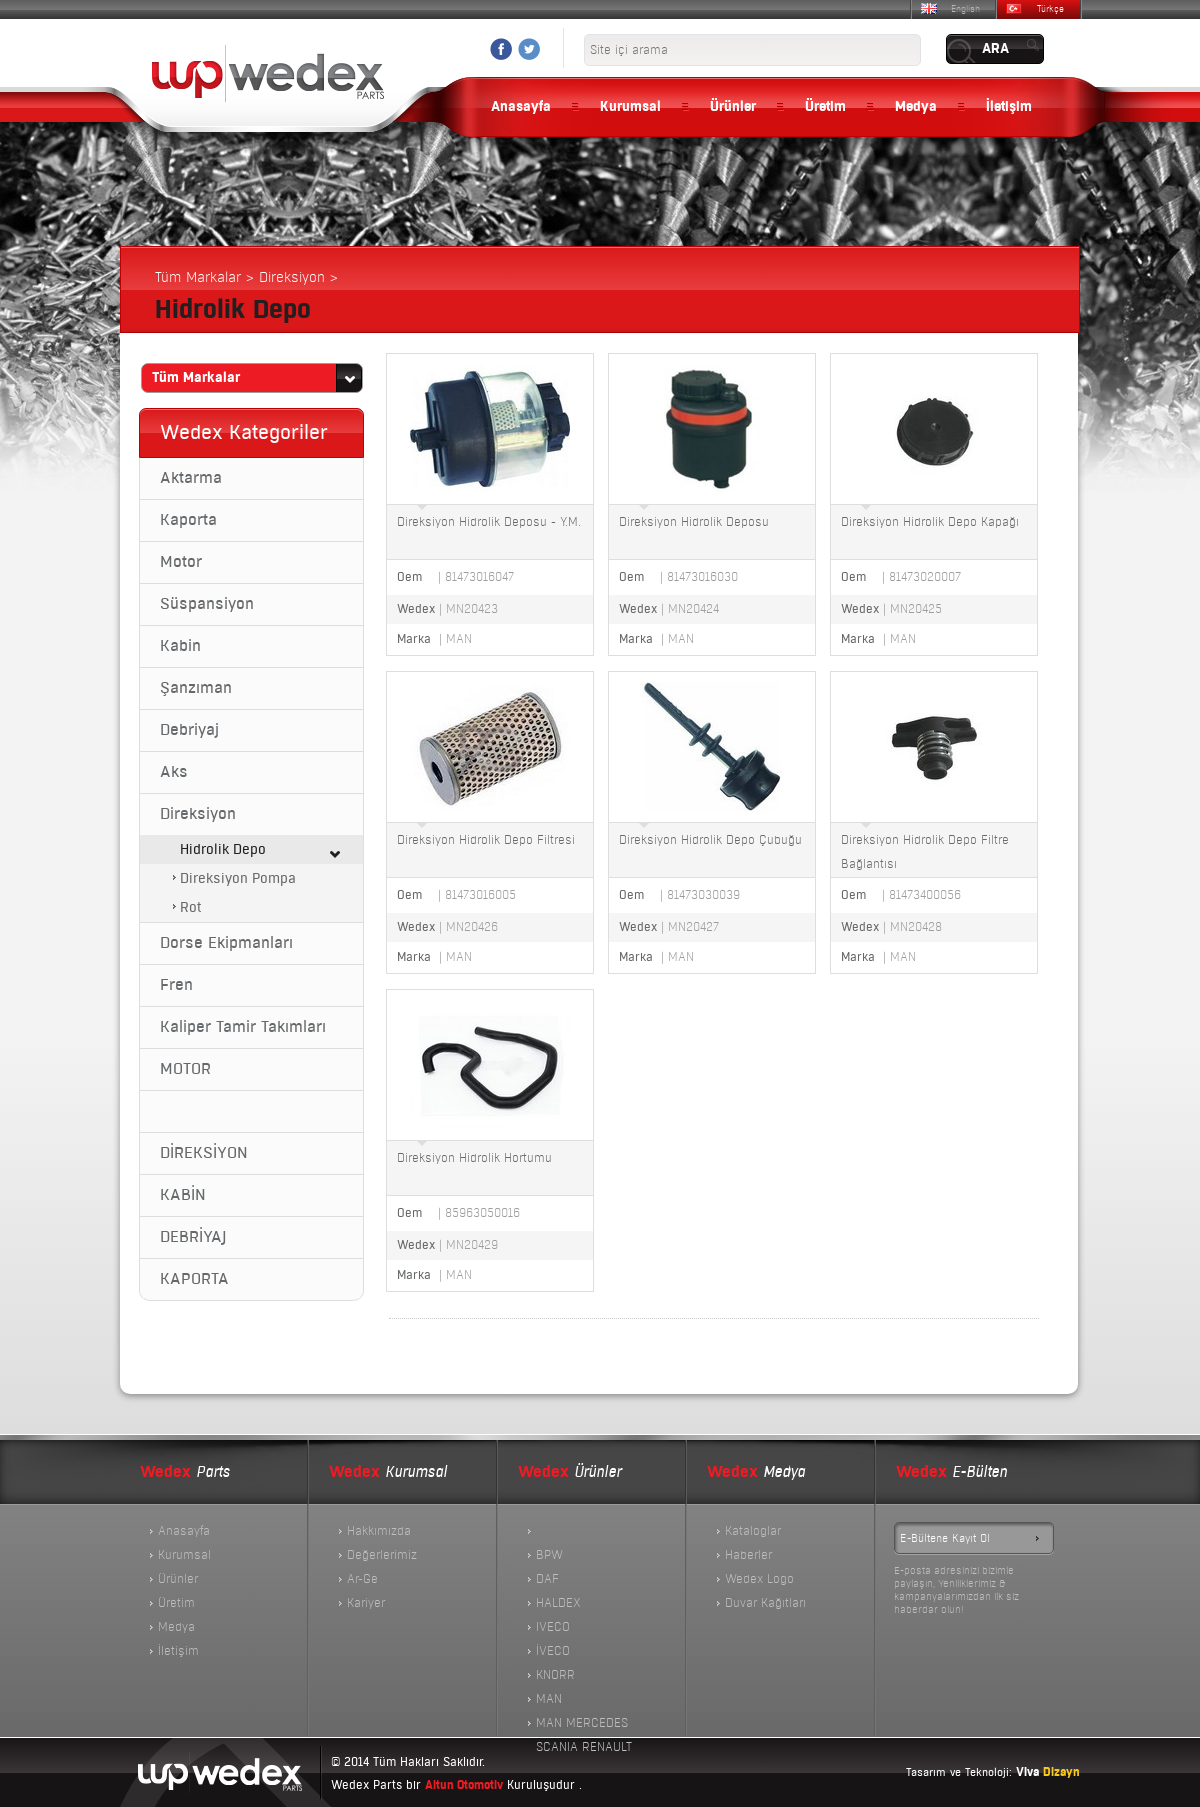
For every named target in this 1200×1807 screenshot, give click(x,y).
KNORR (555, 1675)
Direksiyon (198, 814)
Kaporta (188, 520)
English (965, 9)
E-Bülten (951, 1472)
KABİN (183, 1195)
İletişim (1009, 107)
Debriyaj (189, 730)
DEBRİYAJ (193, 1237)
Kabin (180, 646)
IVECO (553, 1627)
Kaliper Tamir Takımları (243, 1027)
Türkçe (1050, 9)
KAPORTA (194, 1279)
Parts (185, 1472)
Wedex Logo (759, 1579)
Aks (174, 772)
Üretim (825, 107)
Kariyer (366, 1603)
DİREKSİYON (204, 1153)
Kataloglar (753, 1531)
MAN (549, 1699)
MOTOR (185, 1069)
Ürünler (733, 107)
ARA (995, 49)
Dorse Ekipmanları (226, 943)
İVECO (553, 1651)
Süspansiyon (207, 604)
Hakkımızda (379, 1531)
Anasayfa (521, 107)
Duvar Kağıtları (765, 1603)
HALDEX (558, 1603)
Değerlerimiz (382, 1555)
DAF (547, 1579)
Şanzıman (196, 688)
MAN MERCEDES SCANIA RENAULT (584, 1725)
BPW (549, 1555)
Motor (181, 562)
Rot (190, 907)
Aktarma (191, 478)
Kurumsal (630, 107)
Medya (916, 107)
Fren (176, 985)
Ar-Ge (362, 1579)
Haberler (748, 1555)
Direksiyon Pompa (238, 878)
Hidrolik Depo (223, 849)
